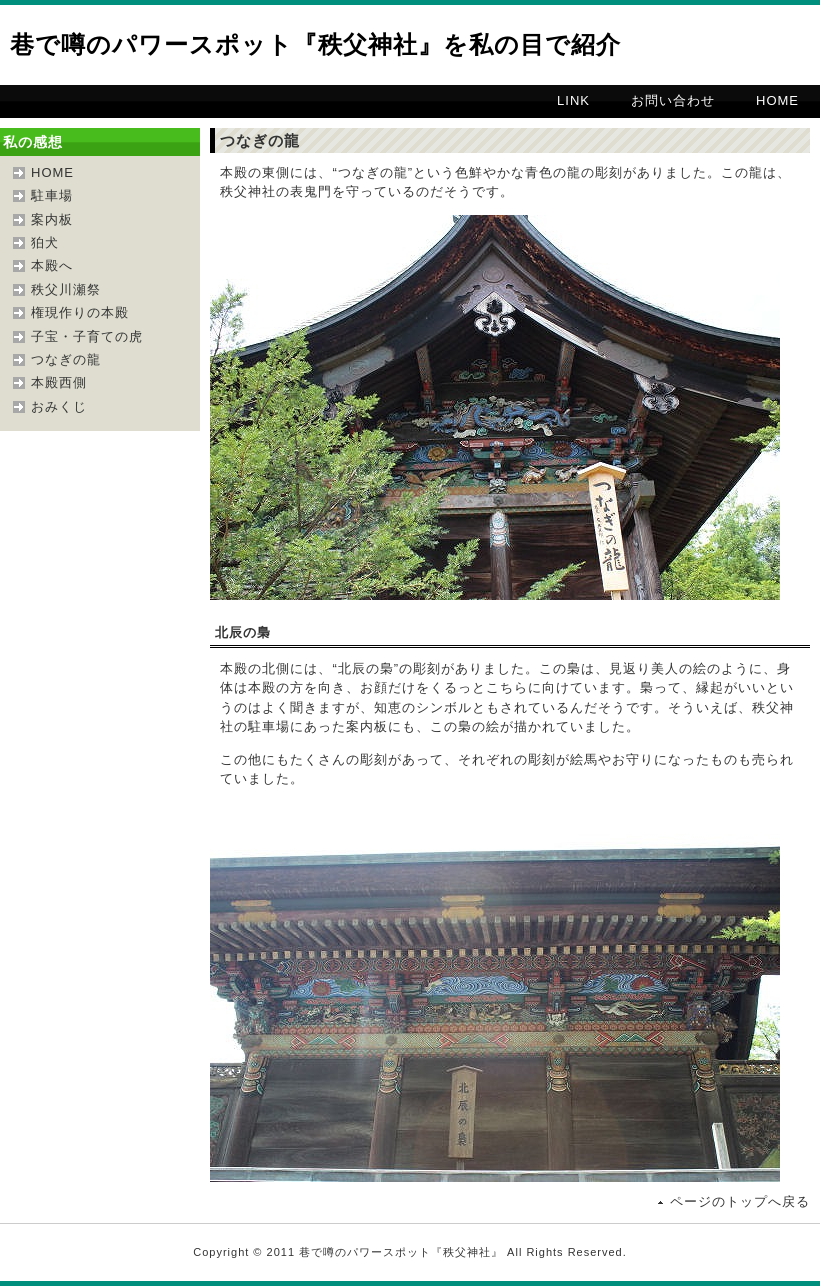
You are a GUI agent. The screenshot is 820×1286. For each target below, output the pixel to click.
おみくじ (59, 406)
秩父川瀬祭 (66, 289)
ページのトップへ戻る (740, 1201)
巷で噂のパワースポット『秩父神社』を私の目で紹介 (315, 44)
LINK (573, 100)
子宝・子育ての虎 (87, 336)
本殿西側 (59, 382)
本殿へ (52, 265)
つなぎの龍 (66, 359)
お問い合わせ (673, 100)
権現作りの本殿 (80, 312)
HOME (777, 100)
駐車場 (52, 195)
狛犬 (45, 242)
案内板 (52, 219)
